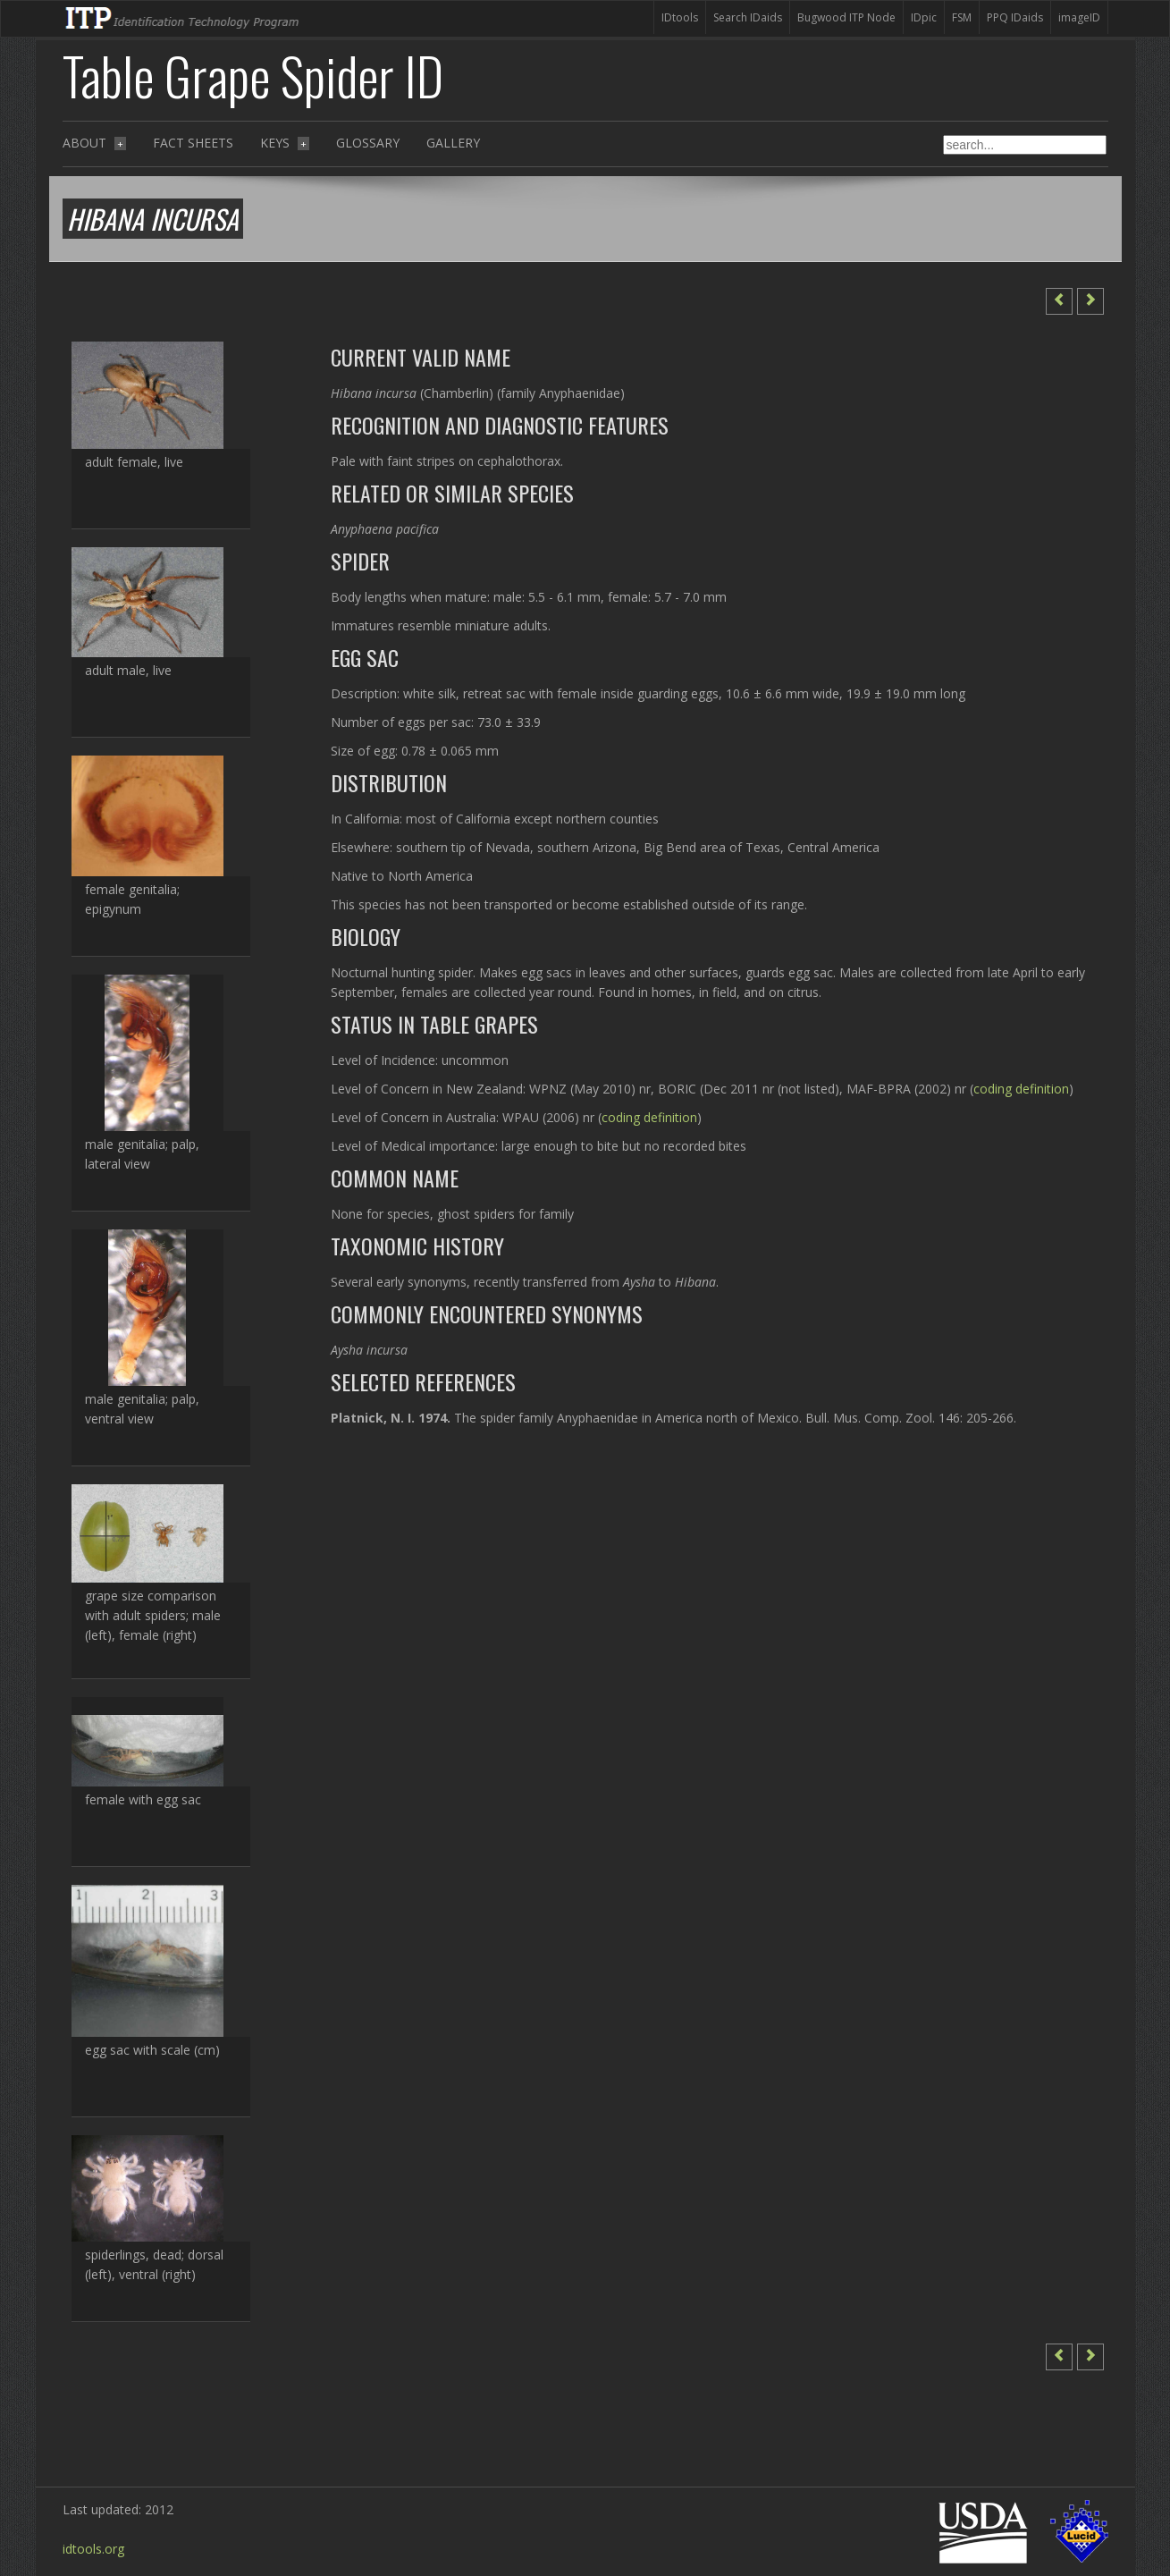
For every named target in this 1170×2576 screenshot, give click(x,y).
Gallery (453, 142)
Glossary (368, 142)
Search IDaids (747, 17)
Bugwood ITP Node (846, 17)
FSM (962, 17)
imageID (1079, 17)
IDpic (924, 17)
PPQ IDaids (1015, 17)
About (94, 142)
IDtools (679, 17)
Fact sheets (193, 142)
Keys (284, 142)
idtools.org (93, 2548)
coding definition (1021, 1088)
